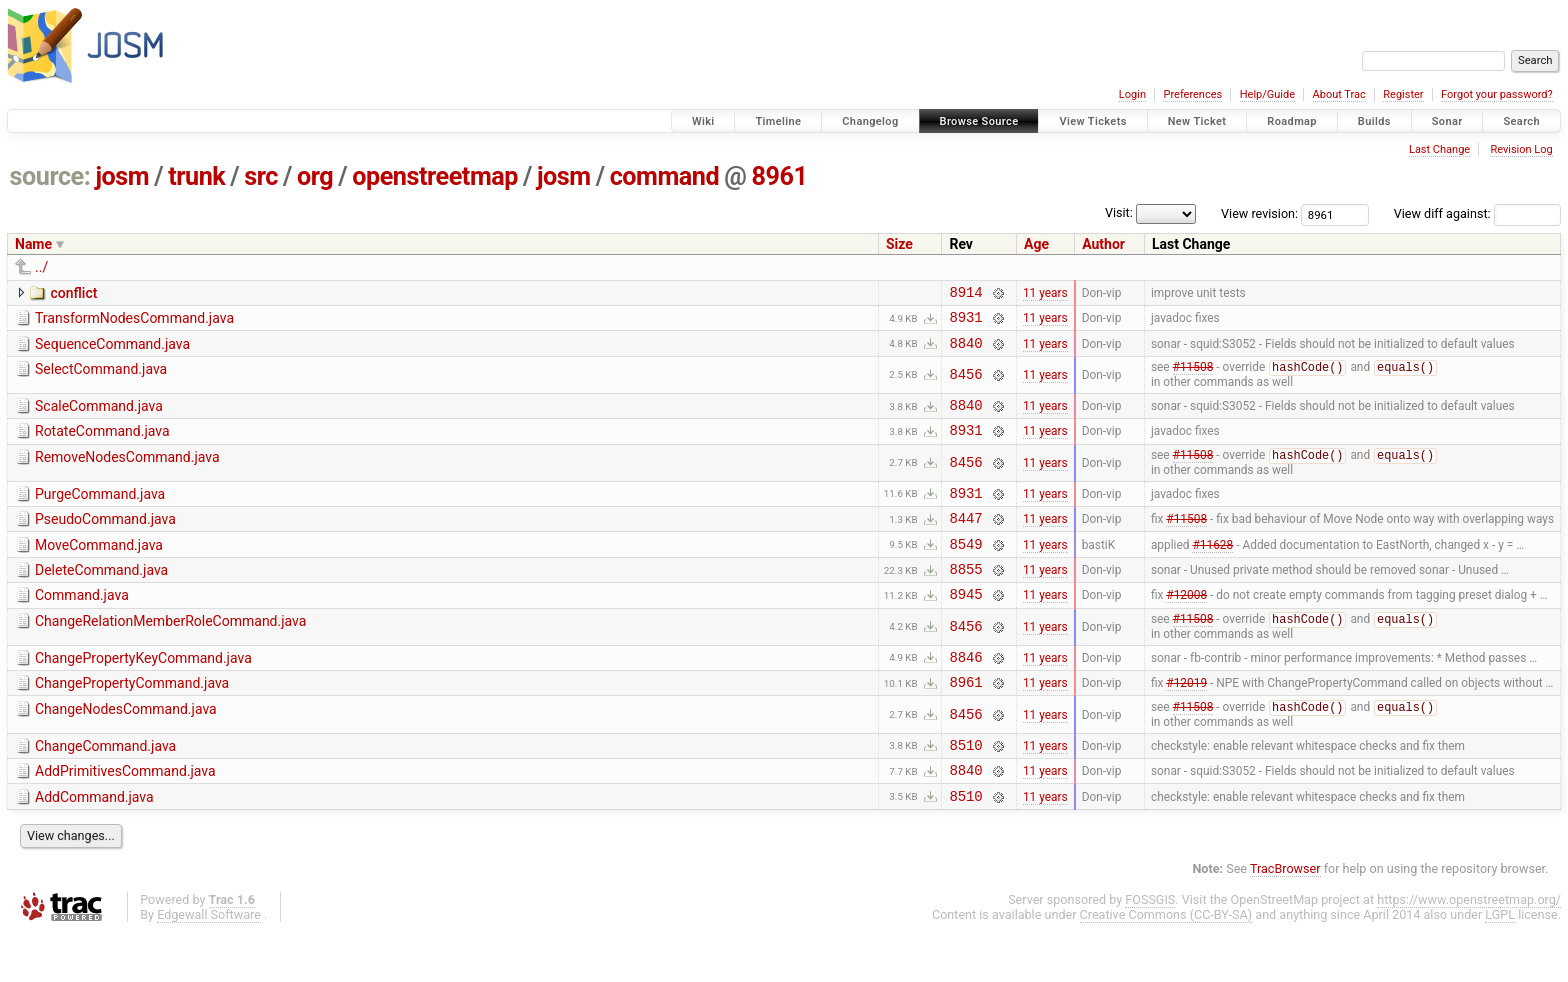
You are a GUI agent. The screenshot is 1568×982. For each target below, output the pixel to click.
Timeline (778, 121)
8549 (965, 569)
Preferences (1192, 94)
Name (33, 244)
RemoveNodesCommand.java (127, 473)
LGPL (1500, 963)
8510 (965, 787)
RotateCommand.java (102, 444)
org (315, 176)
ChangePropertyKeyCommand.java (143, 691)
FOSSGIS (1150, 948)
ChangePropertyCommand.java (132, 719)
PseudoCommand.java (105, 539)
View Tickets (1092, 121)
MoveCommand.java (99, 568)
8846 (965, 692)
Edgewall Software (209, 963)
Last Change (1439, 149)
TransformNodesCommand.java (134, 321)
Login (1132, 94)
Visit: (1119, 212)
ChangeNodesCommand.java (126, 748)
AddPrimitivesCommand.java (125, 814)
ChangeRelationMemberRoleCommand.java (170, 653)
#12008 (1186, 626)
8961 (779, 176)
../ (41, 267)
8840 (965, 351)
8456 (965, 384)
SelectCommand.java (101, 378)
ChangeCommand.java (105, 786)
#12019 (1186, 721)
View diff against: (1477, 213)
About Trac (1339, 94)
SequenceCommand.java (112, 350)
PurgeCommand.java (100, 511)
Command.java (82, 624)
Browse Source (979, 121)
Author (1103, 244)
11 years (1045, 294)
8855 (965, 597)
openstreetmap (435, 176)
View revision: (1259, 213)
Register (1403, 94)
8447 (965, 540)
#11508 (1193, 378)
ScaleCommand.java (99, 416)
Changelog (870, 121)
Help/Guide (1267, 94)
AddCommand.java (94, 843)
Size (899, 244)
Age (1036, 244)
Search (1521, 121)
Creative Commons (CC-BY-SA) (1166, 963)
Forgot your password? (1497, 94)
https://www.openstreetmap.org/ (1469, 948)
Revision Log (1521, 149)
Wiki (703, 121)
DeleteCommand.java (101, 596)
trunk (196, 176)
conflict (73, 293)
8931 (965, 322)
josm (122, 176)
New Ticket (1197, 121)
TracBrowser (1285, 917)
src (261, 176)
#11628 (1212, 569)
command (665, 176)
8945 (965, 625)
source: (50, 176)
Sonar (1447, 121)
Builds (1374, 121)
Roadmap (1292, 121)
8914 (965, 294)
